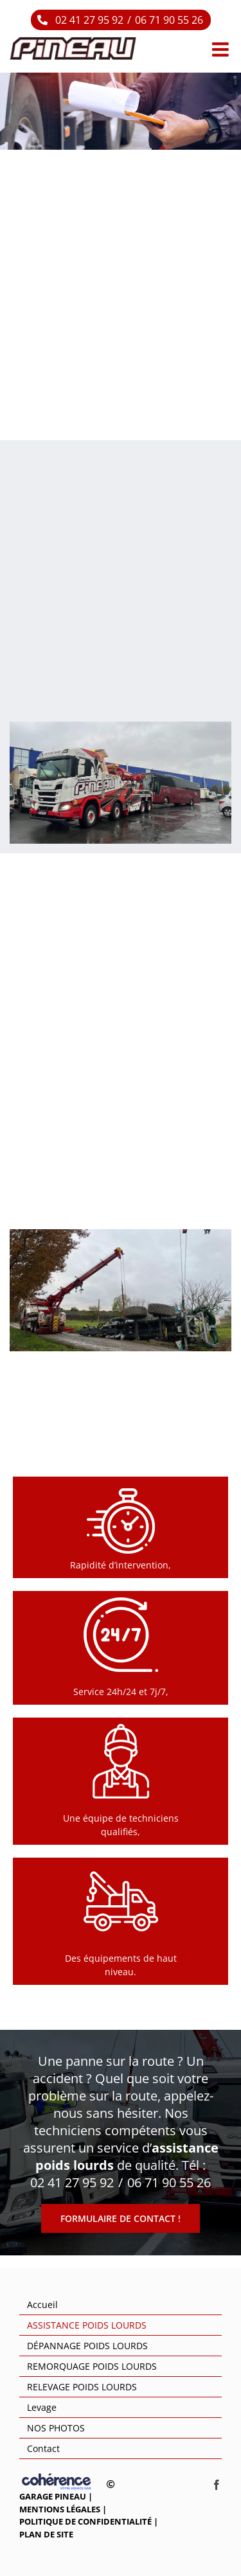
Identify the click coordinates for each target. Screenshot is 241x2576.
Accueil (42, 2304)
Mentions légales (59, 2509)
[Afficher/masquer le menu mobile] (221, 49)
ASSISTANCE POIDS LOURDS (87, 2325)
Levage (42, 2407)
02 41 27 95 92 (89, 20)
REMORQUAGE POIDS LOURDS (92, 2366)
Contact (43, 2448)
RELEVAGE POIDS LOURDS (82, 2387)
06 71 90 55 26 (169, 20)
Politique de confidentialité (85, 2521)
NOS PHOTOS (56, 2428)
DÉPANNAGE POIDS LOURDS (87, 2346)
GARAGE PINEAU (52, 2496)
